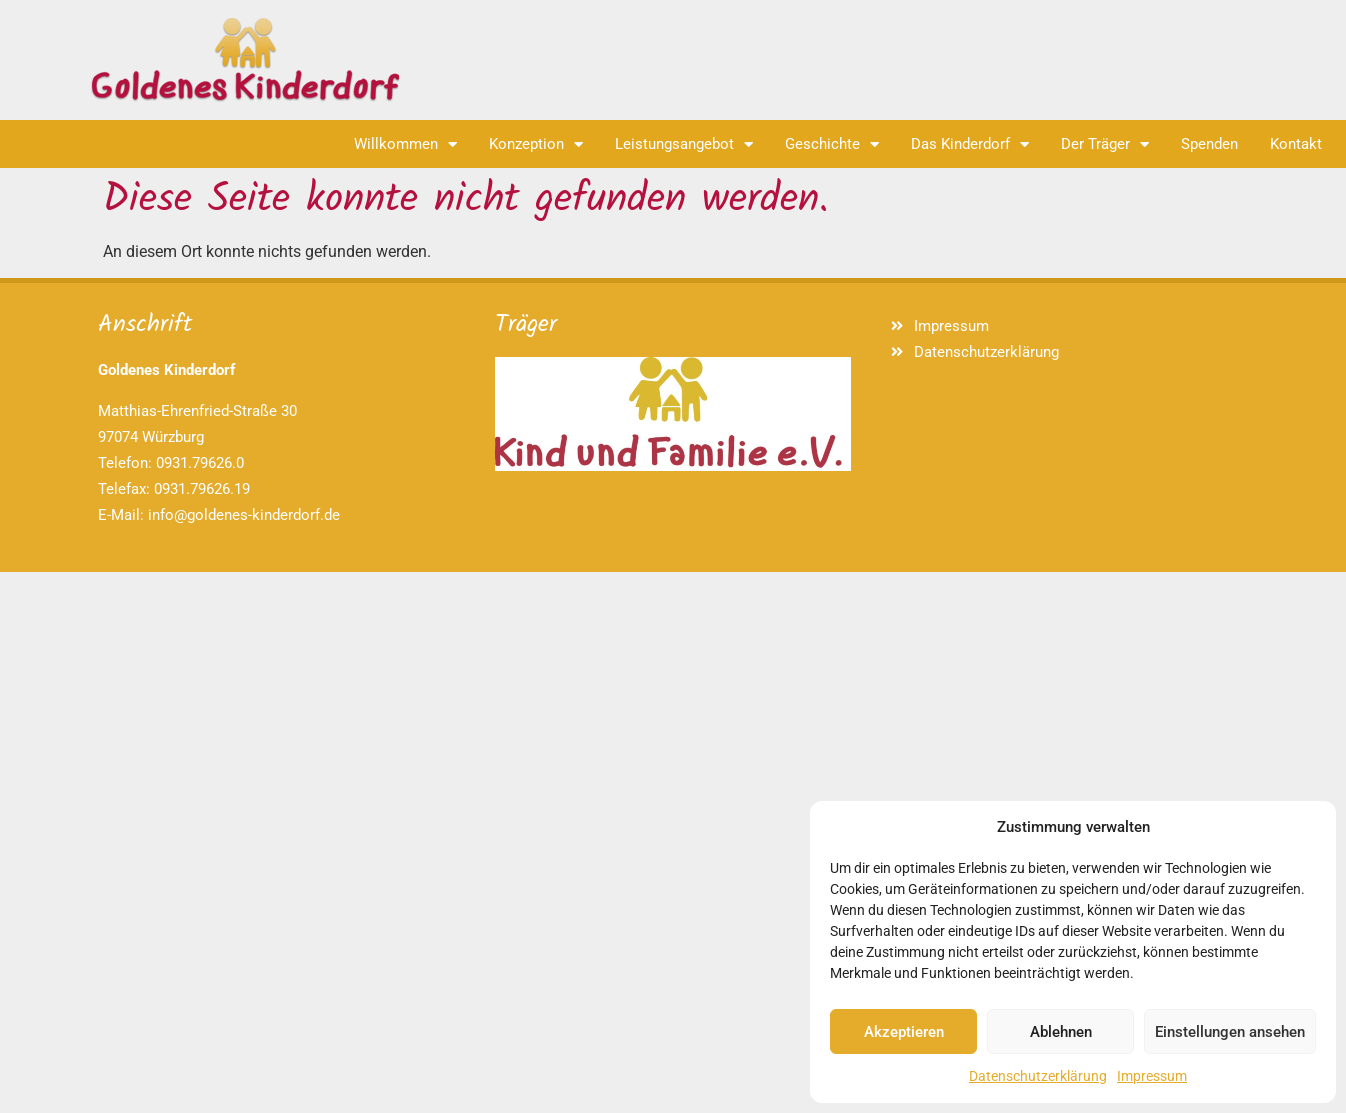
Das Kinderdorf (970, 144)
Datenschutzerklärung (1038, 1076)
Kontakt (1296, 144)
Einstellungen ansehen (1230, 1032)
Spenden (1209, 144)
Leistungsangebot (684, 144)
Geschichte (832, 144)
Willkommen (405, 144)
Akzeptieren (904, 1032)
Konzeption (536, 144)
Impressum (1152, 1076)
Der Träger (1105, 144)
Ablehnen (1061, 1032)
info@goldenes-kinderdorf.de (244, 515)
